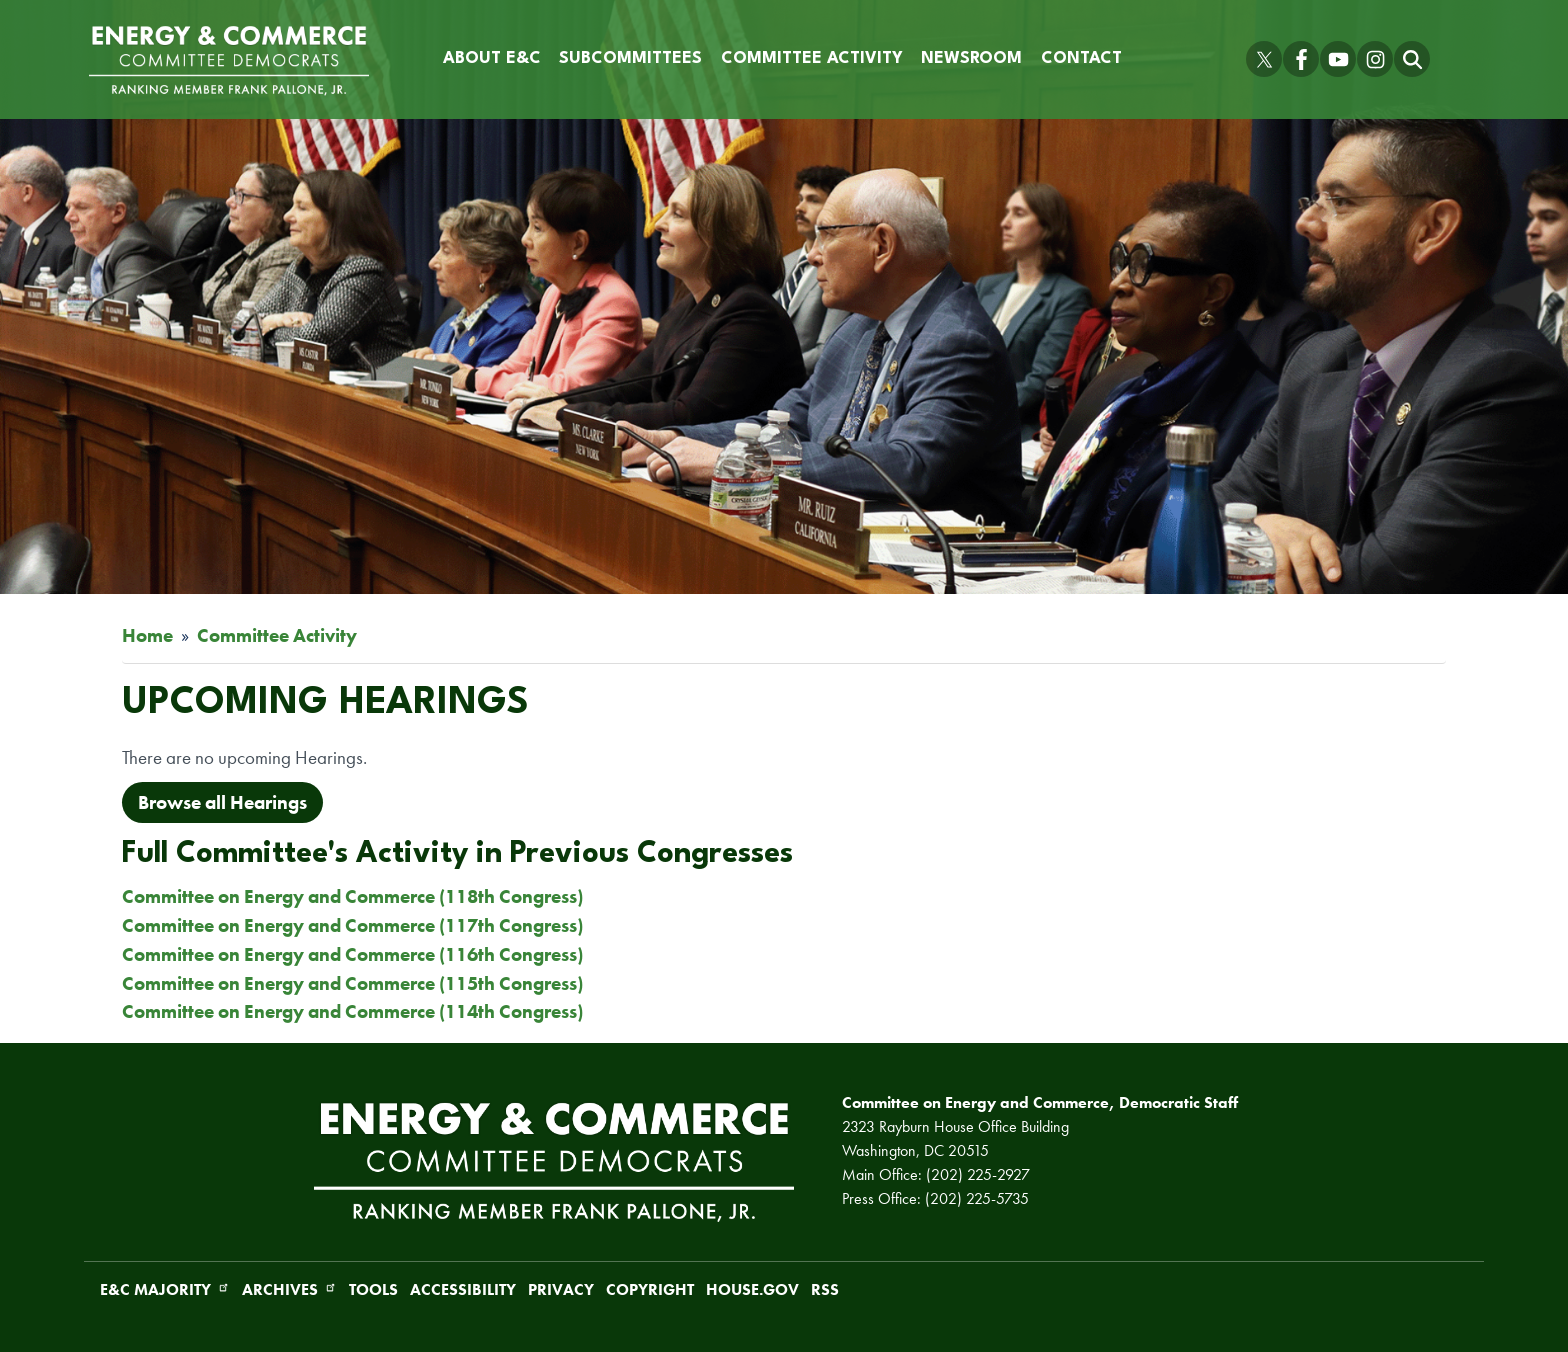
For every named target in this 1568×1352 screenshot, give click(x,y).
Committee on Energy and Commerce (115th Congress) (352, 983)
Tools (373, 1289)
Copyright (650, 1289)
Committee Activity (277, 635)
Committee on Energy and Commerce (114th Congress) (352, 1011)
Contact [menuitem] (1081, 59)
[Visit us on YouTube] (1338, 59)
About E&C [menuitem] (492, 59)
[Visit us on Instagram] (1375, 59)
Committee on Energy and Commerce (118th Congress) (352, 896)
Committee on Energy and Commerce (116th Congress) (352, 954)
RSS (825, 1289)
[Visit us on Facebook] (1301, 59)
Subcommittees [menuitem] (630, 59)
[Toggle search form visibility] (1412, 59)
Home (147, 635)
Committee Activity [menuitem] (812, 59)
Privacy (561, 1289)
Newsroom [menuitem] (971, 59)
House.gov (752, 1289)
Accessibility (463, 1289)
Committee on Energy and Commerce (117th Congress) (352, 925)
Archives (289, 1289)
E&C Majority (165, 1289)
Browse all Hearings (222, 802)
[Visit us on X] (1264, 59)
